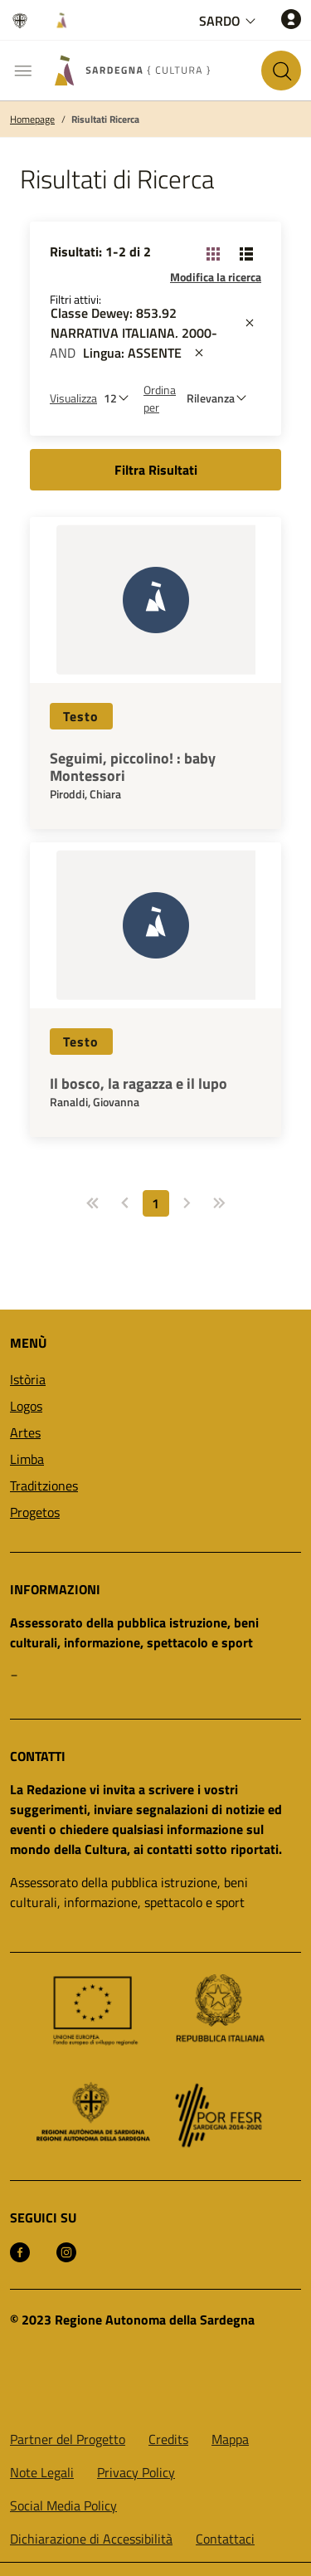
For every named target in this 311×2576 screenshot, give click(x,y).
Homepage (32, 119)
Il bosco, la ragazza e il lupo (138, 1084)
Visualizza (73, 398)
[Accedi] (291, 18)
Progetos (35, 1512)
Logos (26, 1406)
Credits (168, 2439)
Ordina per (159, 398)
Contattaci (225, 2539)
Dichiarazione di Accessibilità (91, 2539)
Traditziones (44, 1485)
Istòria (28, 1379)
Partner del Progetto (67, 2439)
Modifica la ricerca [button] (215, 276)
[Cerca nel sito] (281, 70)
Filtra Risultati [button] (155, 470)
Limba (27, 1459)
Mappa (230, 2439)
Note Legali (42, 2472)
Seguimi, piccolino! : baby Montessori (133, 767)
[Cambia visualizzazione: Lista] (246, 253)
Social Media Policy (63, 2505)
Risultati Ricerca (105, 119)
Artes (25, 1432)
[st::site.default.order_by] (220, 398)
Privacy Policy (136, 2472)
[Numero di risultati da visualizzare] (120, 398)
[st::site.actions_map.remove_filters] (249, 323)
